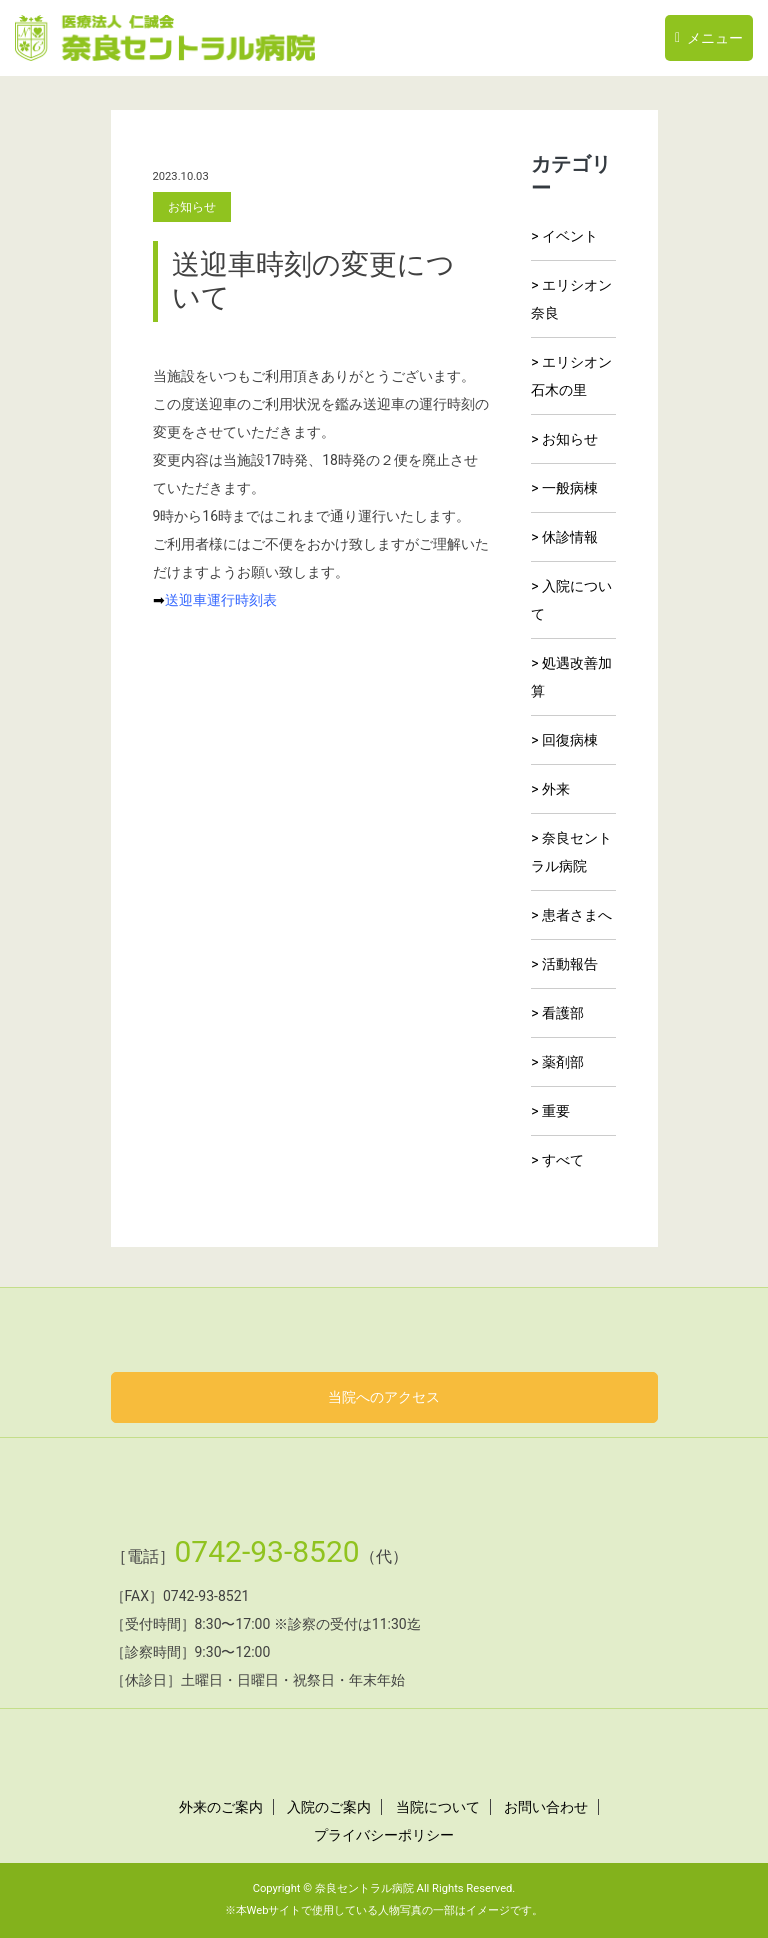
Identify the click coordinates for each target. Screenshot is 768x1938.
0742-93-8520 (259, 1551)
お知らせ (570, 439)
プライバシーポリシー (384, 1835)
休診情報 (570, 537)
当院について (438, 1807)
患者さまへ (577, 915)
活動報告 (570, 964)
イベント (570, 236)
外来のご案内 (221, 1807)
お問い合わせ (546, 1807)
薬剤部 (563, 1062)
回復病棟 (570, 740)
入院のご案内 (329, 1807)
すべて (563, 1160)
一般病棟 (570, 488)
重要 (556, 1111)
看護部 (563, 1013)
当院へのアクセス (384, 1397)
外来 (556, 789)
